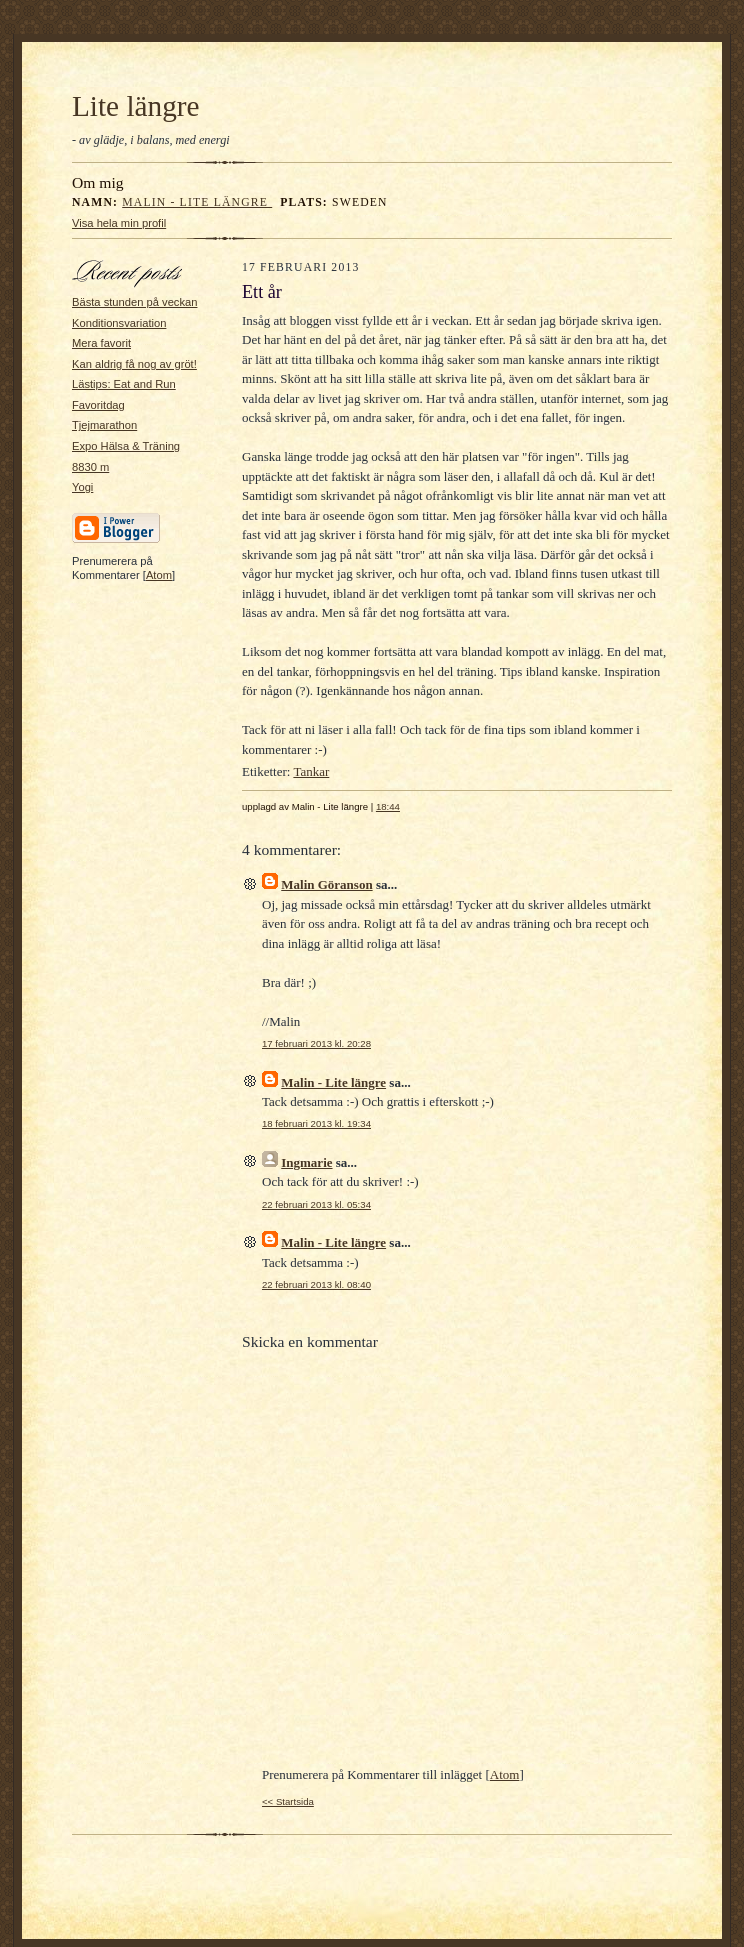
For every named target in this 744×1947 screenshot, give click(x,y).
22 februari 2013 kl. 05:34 (316, 1204)
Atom (159, 575)
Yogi (82, 487)
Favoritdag (98, 405)
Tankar (311, 771)
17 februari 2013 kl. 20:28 (316, 1043)
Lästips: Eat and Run (124, 384)
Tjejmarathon (104, 425)
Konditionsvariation (119, 323)
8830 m (90, 467)
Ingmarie (306, 1162)
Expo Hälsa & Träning (126, 446)
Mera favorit (101, 343)
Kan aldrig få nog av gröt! (134, 364)
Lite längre (136, 106)
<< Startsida (288, 1801)
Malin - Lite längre (197, 202)
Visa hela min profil (119, 223)
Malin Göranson (326, 884)
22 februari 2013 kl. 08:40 (316, 1284)
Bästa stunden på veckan (134, 302)
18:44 (388, 806)
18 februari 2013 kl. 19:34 (316, 1123)
